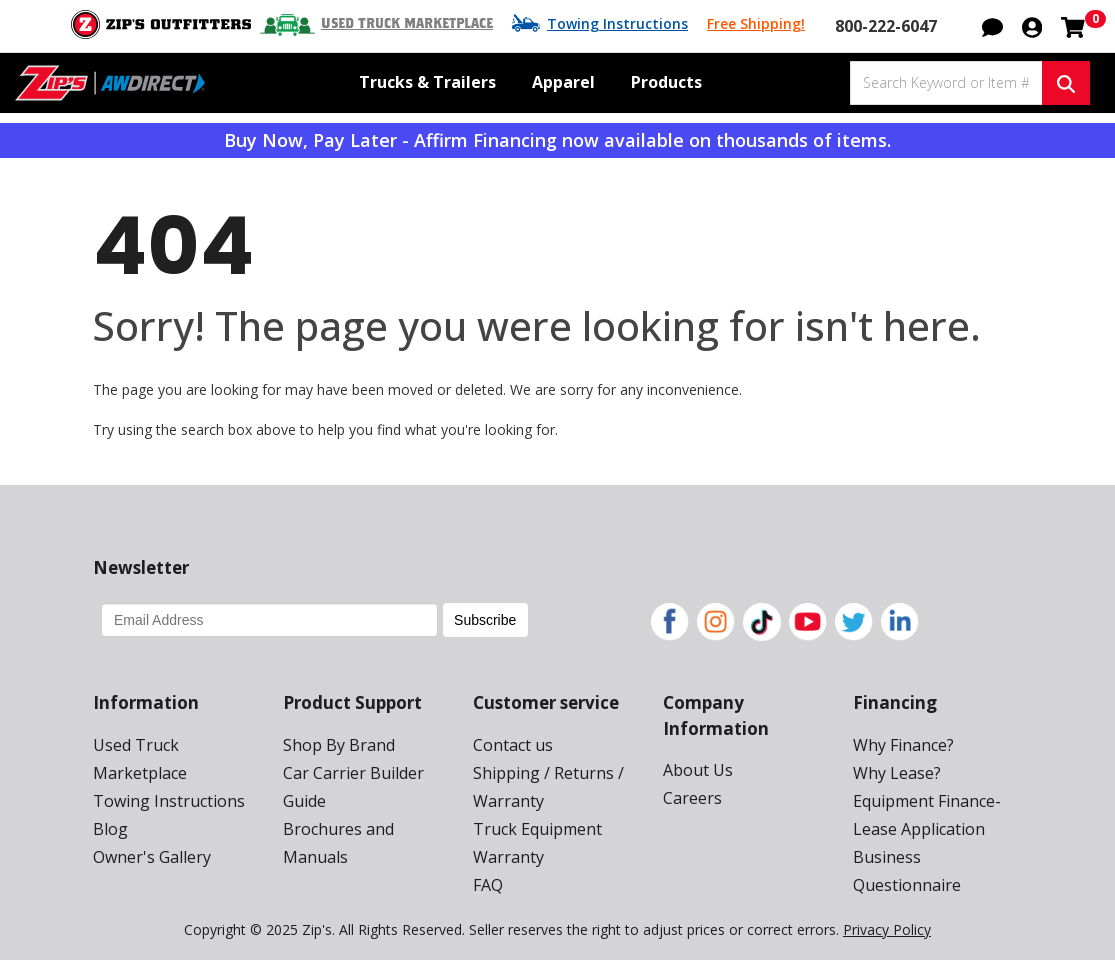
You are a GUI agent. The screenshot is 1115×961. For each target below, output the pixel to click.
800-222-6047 (886, 26)
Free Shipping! (756, 23)
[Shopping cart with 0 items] (1073, 25)
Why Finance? (903, 745)
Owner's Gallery (152, 857)
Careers (692, 798)
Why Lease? (897, 773)
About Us (698, 770)
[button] (992, 25)
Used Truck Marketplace (407, 24)
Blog (110, 829)
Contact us (513, 745)
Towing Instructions (617, 23)
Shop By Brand (339, 745)
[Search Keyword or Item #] (946, 83)
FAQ (488, 885)
